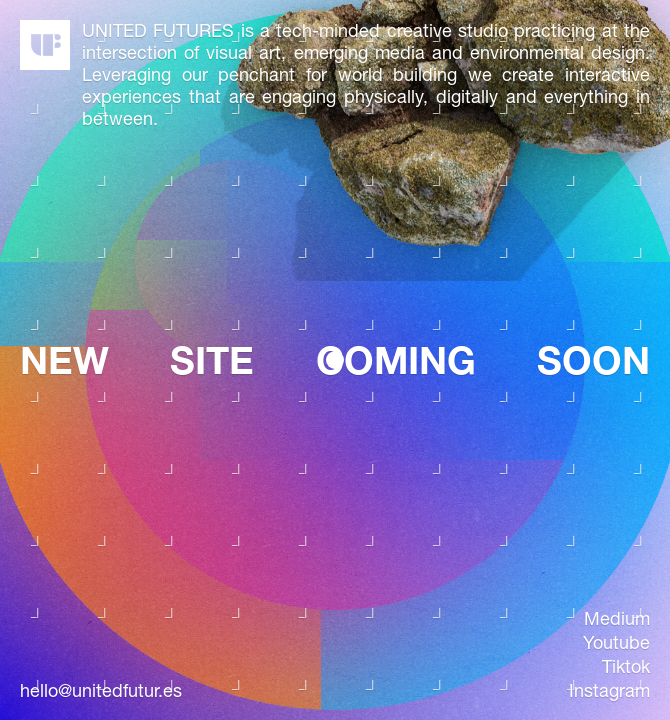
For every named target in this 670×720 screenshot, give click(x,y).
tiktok (626, 667)
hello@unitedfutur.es (101, 691)
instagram (609, 691)
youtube (616, 643)
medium (617, 619)
